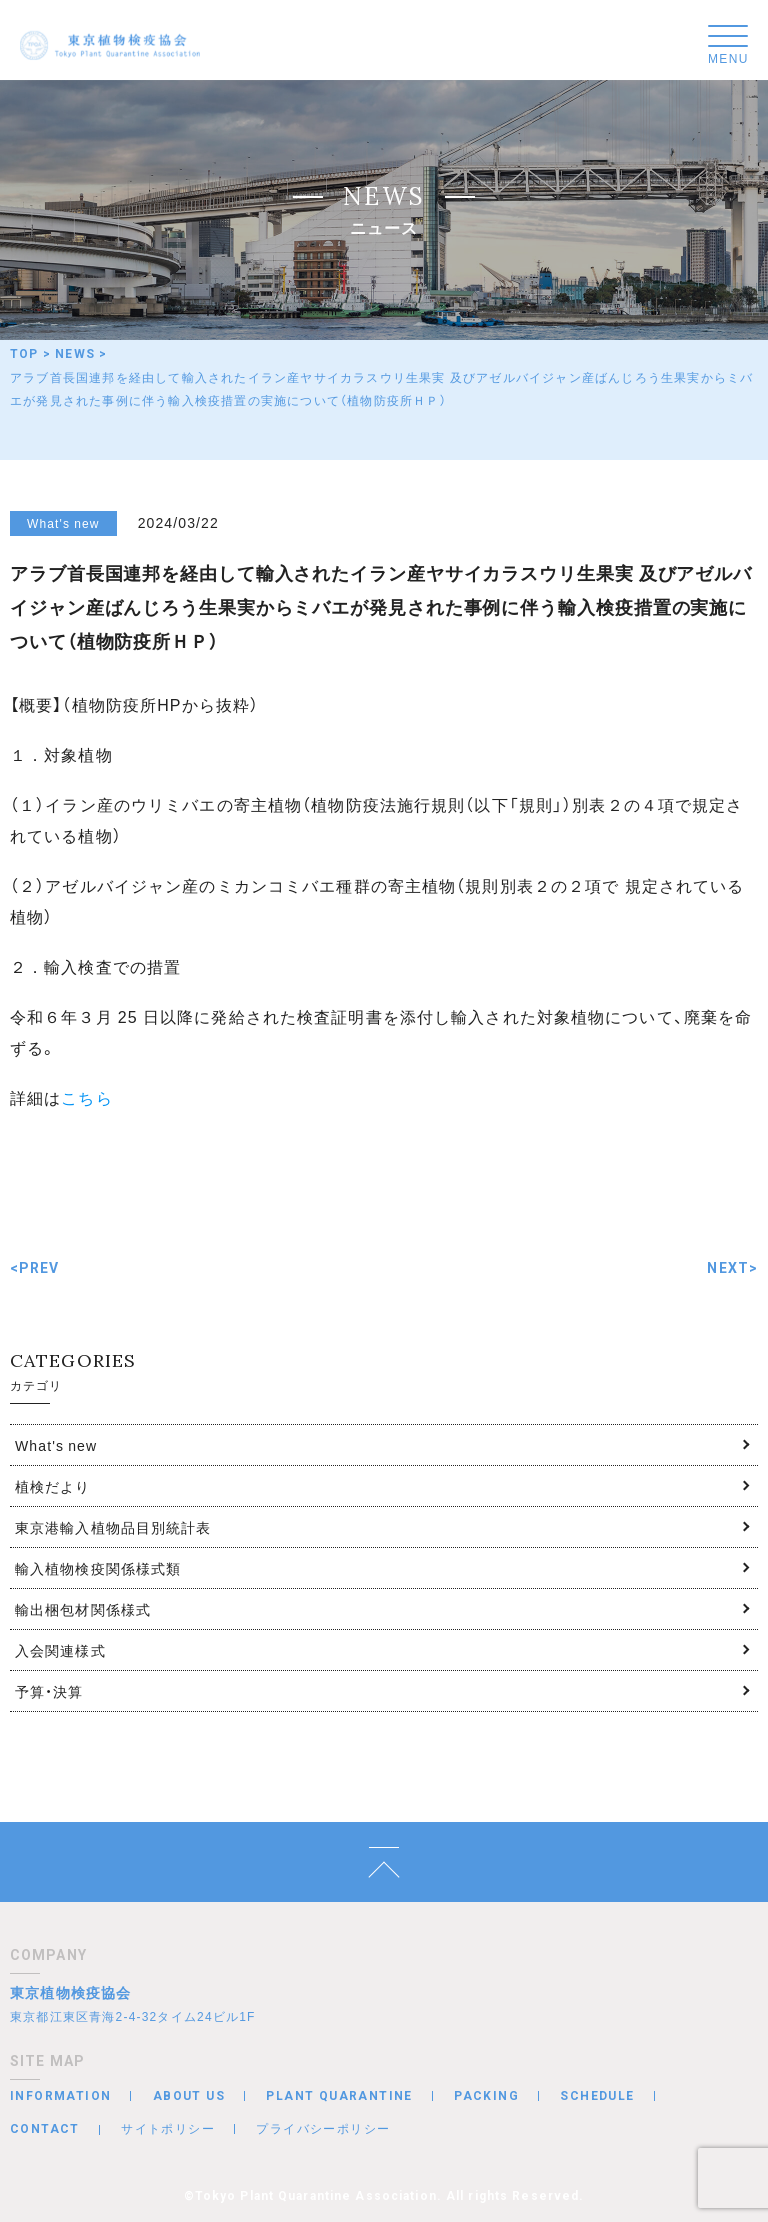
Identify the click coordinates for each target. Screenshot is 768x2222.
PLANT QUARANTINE (339, 2096)
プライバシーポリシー (323, 2128)
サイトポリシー (168, 2128)
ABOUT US (189, 2096)
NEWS (75, 354)
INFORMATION (60, 2096)
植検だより (53, 1486)
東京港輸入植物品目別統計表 (113, 1527)
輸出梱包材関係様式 (83, 1609)
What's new (56, 1445)
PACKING (486, 2096)
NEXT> (732, 1268)
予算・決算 (49, 1691)
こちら (86, 1097)
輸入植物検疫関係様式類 (98, 1568)
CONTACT (45, 2129)
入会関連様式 (60, 1650)
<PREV (35, 1268)
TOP (24, 354)
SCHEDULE (597, 2096)
